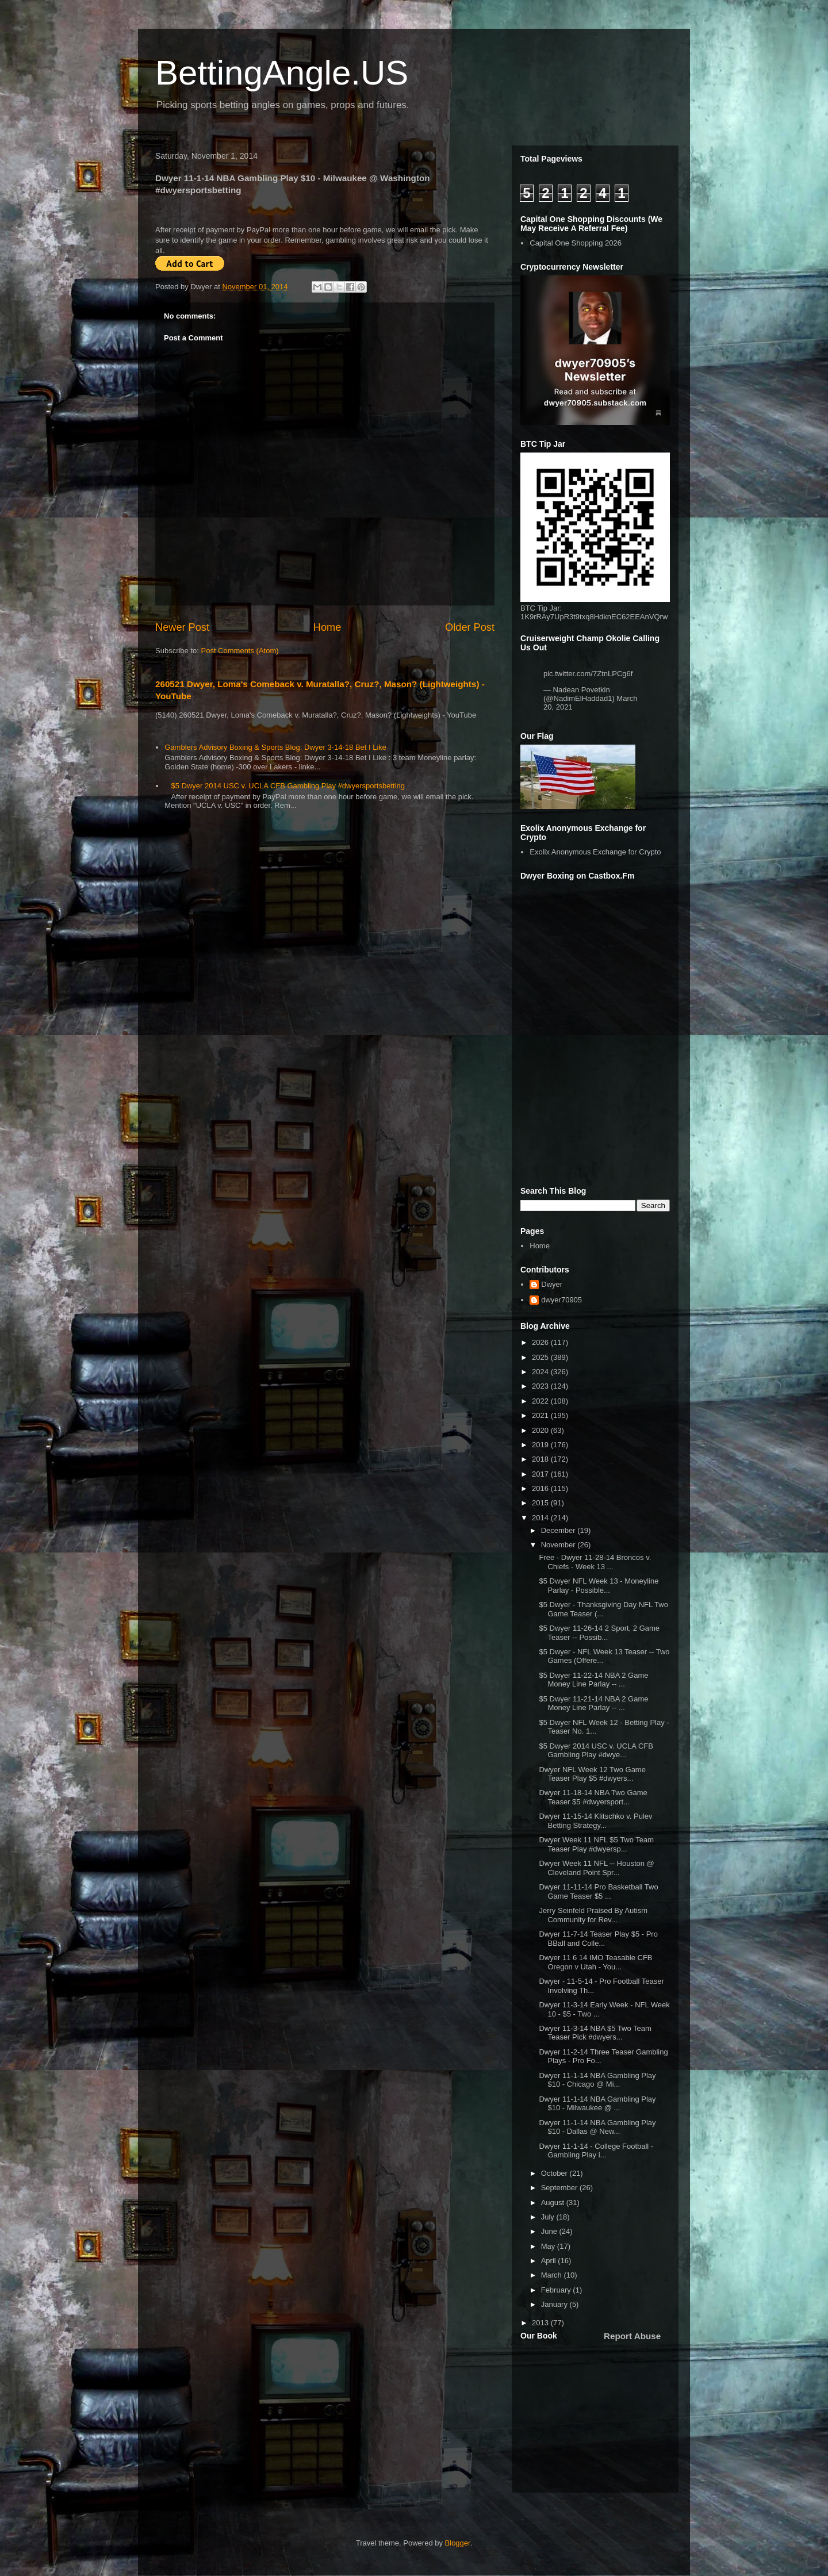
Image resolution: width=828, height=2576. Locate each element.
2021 (541, 1415)
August (553, 2202)
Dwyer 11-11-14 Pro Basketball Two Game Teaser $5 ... (598, 1891)
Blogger (457, 2543)
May (549, 2246)
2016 (541, 1488)
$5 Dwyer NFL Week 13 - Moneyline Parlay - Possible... (598, 1585)
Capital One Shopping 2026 (576, 243)
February (557, 2290)
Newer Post (182, 627)
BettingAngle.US (281, 72)
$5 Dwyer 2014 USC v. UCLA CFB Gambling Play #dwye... (596, 1750)
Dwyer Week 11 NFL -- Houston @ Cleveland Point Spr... (596, 1868)
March (552, 2275)
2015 (541, 1502)
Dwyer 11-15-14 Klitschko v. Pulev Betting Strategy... (595, 1821)
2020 (541, 1430)
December (559, 1530)
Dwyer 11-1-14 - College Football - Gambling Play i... (596, 2151)
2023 (541, 1386)
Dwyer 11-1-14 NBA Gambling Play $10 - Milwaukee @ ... (597, 2104)
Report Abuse (632, 2336)
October (555, 2173)
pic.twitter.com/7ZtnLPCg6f (587, 673)
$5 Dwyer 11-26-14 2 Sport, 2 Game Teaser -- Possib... (599, 1633)
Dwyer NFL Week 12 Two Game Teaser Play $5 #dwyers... (592, 1774)
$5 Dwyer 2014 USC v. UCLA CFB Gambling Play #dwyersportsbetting (288, 785)
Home (327, 627)
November (559, 1544)
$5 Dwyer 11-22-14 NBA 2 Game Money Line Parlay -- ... (593, 1680)
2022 (541, 1401)
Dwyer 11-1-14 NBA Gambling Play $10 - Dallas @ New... (597, 2127)
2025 (541, 1357)
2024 (541, 1371)
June (550, 2231)
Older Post (469, 627)
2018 (541, 1459)
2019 (541, 1444)
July (549, 2217)
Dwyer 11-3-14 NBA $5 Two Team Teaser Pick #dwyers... (595, 2033)
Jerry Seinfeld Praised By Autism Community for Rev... (593, 1915)
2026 (541, 1342)
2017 (541, 1474)
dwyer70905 (561, 1299)
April (549, 2260)
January (555, 2304)
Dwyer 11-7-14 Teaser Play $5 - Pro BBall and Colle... (598, 1939)
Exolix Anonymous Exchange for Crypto (595, 852)
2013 (541, 2322)
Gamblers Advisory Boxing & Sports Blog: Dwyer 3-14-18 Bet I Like (275, 747)
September (560, 2187)
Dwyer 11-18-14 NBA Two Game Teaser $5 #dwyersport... (593, 1797)
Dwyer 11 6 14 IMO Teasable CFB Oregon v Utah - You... (595, 1962)
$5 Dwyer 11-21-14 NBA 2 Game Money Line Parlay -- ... (593, 1703)
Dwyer (551, 1284)
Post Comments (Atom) (240, 650)
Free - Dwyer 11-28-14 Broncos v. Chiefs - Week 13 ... (595, 1562)
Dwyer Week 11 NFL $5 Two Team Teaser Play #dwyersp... (596, 1844)
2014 (541, 1517)
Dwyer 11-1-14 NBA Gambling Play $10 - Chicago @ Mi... (597, 2080)
